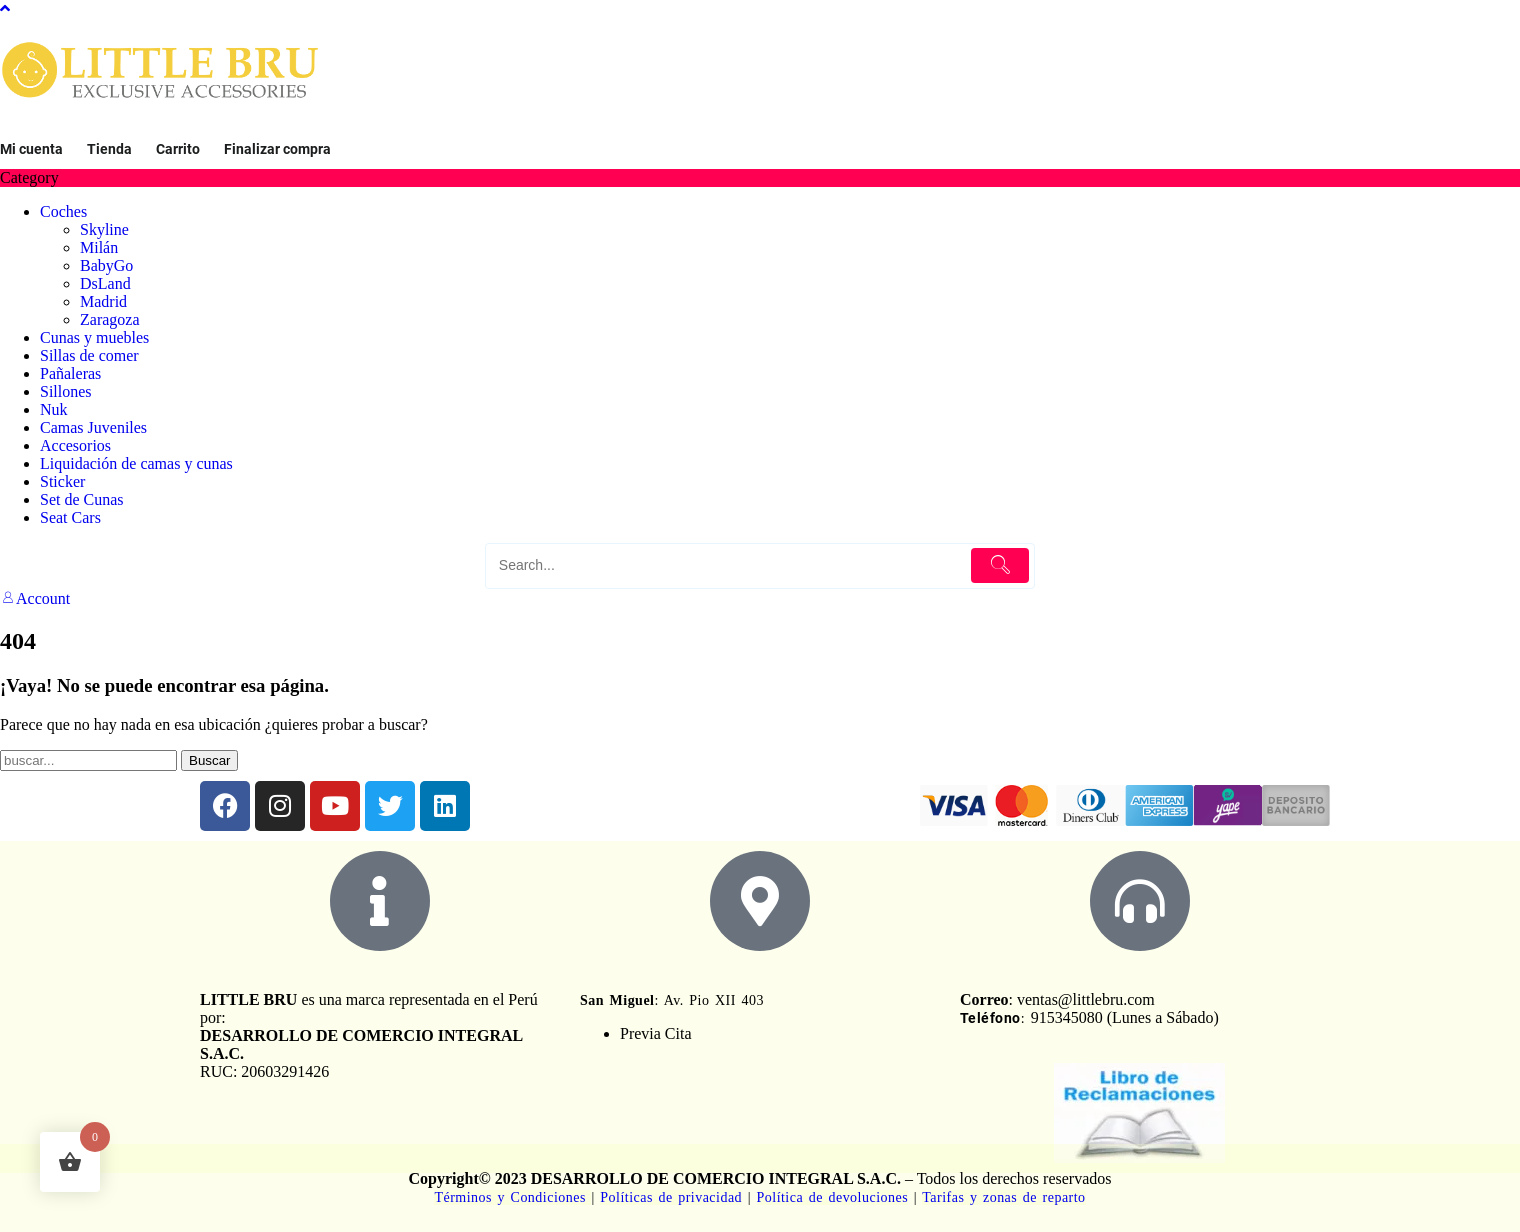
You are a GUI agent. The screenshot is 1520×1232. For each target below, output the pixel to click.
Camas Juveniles (93, 427)
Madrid (103, 301)
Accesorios (75, 445)
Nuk (54, 409)
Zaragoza (110, 319)
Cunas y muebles (94, 337)
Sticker (62, 481)
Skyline (104, 229)
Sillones (66, 391)
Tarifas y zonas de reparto (1003, 1197)
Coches (63, 211)
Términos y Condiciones (512, 1197)
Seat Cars (70, 517)
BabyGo (106, 265)
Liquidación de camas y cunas (136, 463)
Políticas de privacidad (671, 1197)
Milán (99, 247)
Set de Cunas (82, 499)
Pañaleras (70, 373)
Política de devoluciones (833, 1197)
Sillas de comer (89, 355)
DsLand (105, 283)
